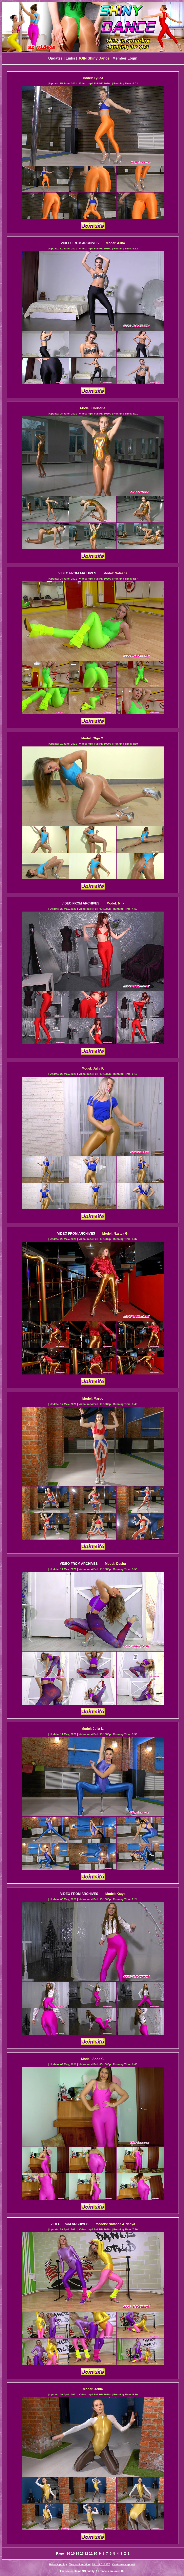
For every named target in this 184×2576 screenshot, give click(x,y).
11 (91, 2553)
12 (86, 2553)
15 (73, 2553)
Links (70, 58)
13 (82, 2553)
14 (77, 2553)
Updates (55, 58)
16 (68, 2553)
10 (95, 2553)
